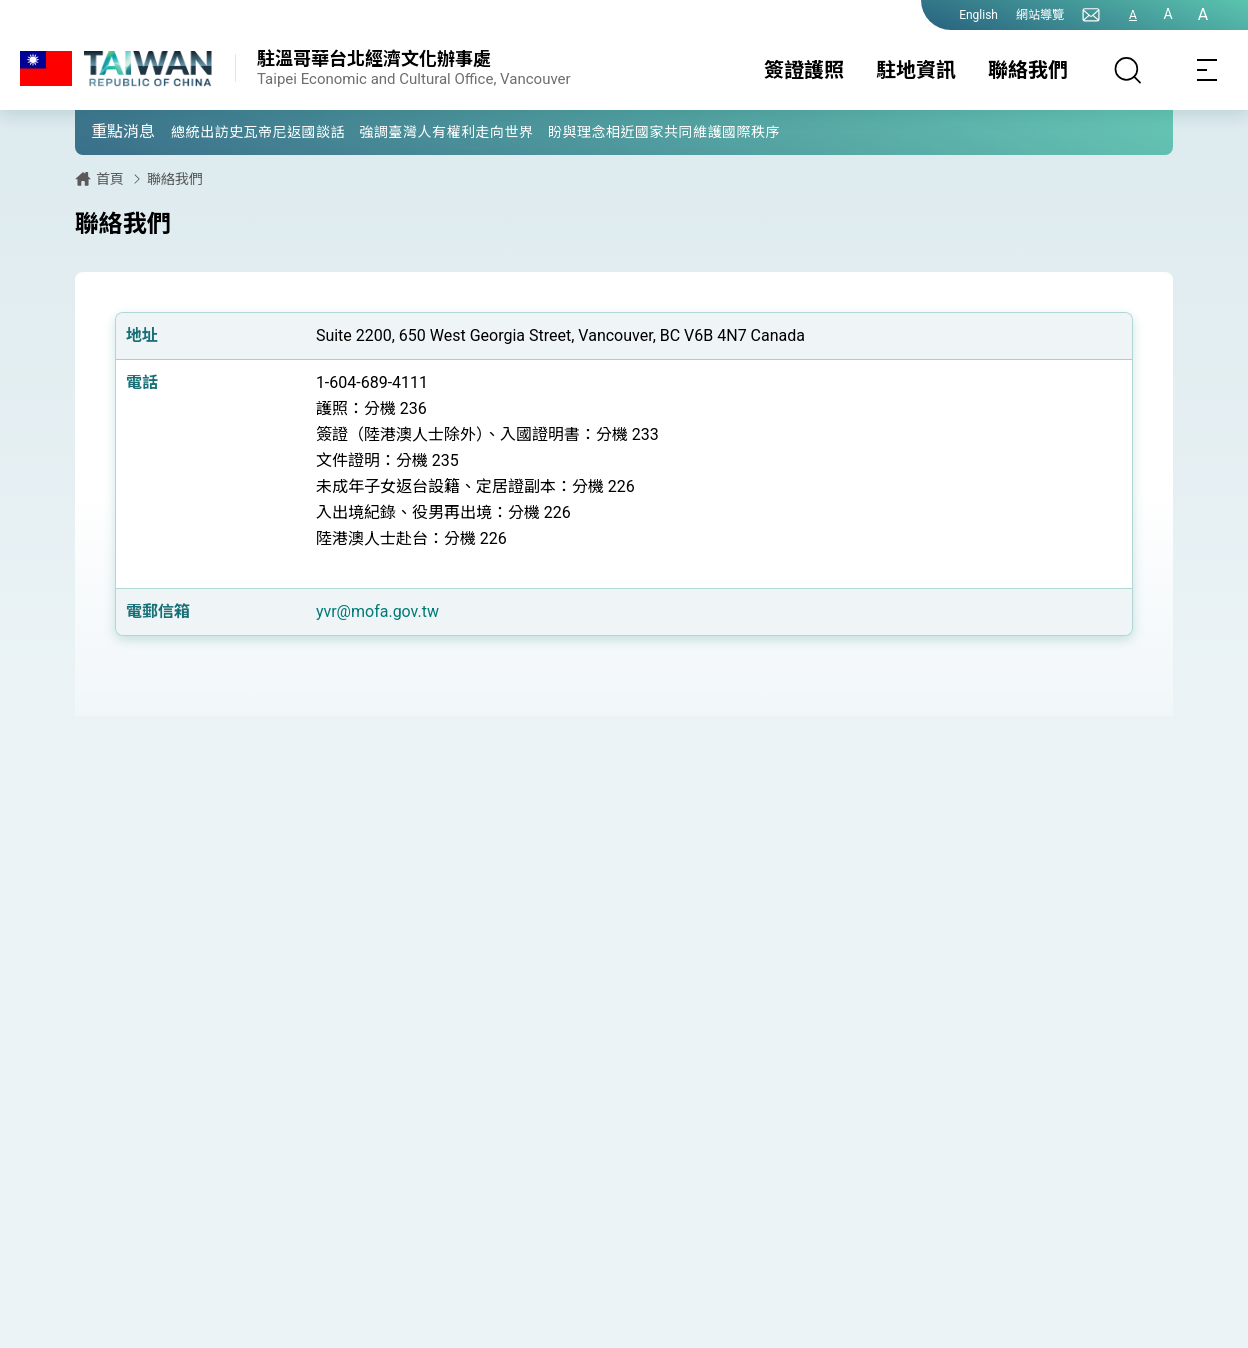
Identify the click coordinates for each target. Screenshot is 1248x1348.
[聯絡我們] (1091, 15)
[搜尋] (1128, 70)
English (978, 15)
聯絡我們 (1028, 70)
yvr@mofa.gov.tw (377, 611)
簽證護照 (804, 70)
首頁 (110, 179)
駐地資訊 (916, 70)
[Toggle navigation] (1208, 70)
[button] (105, 131)
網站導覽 (1040, 15)
